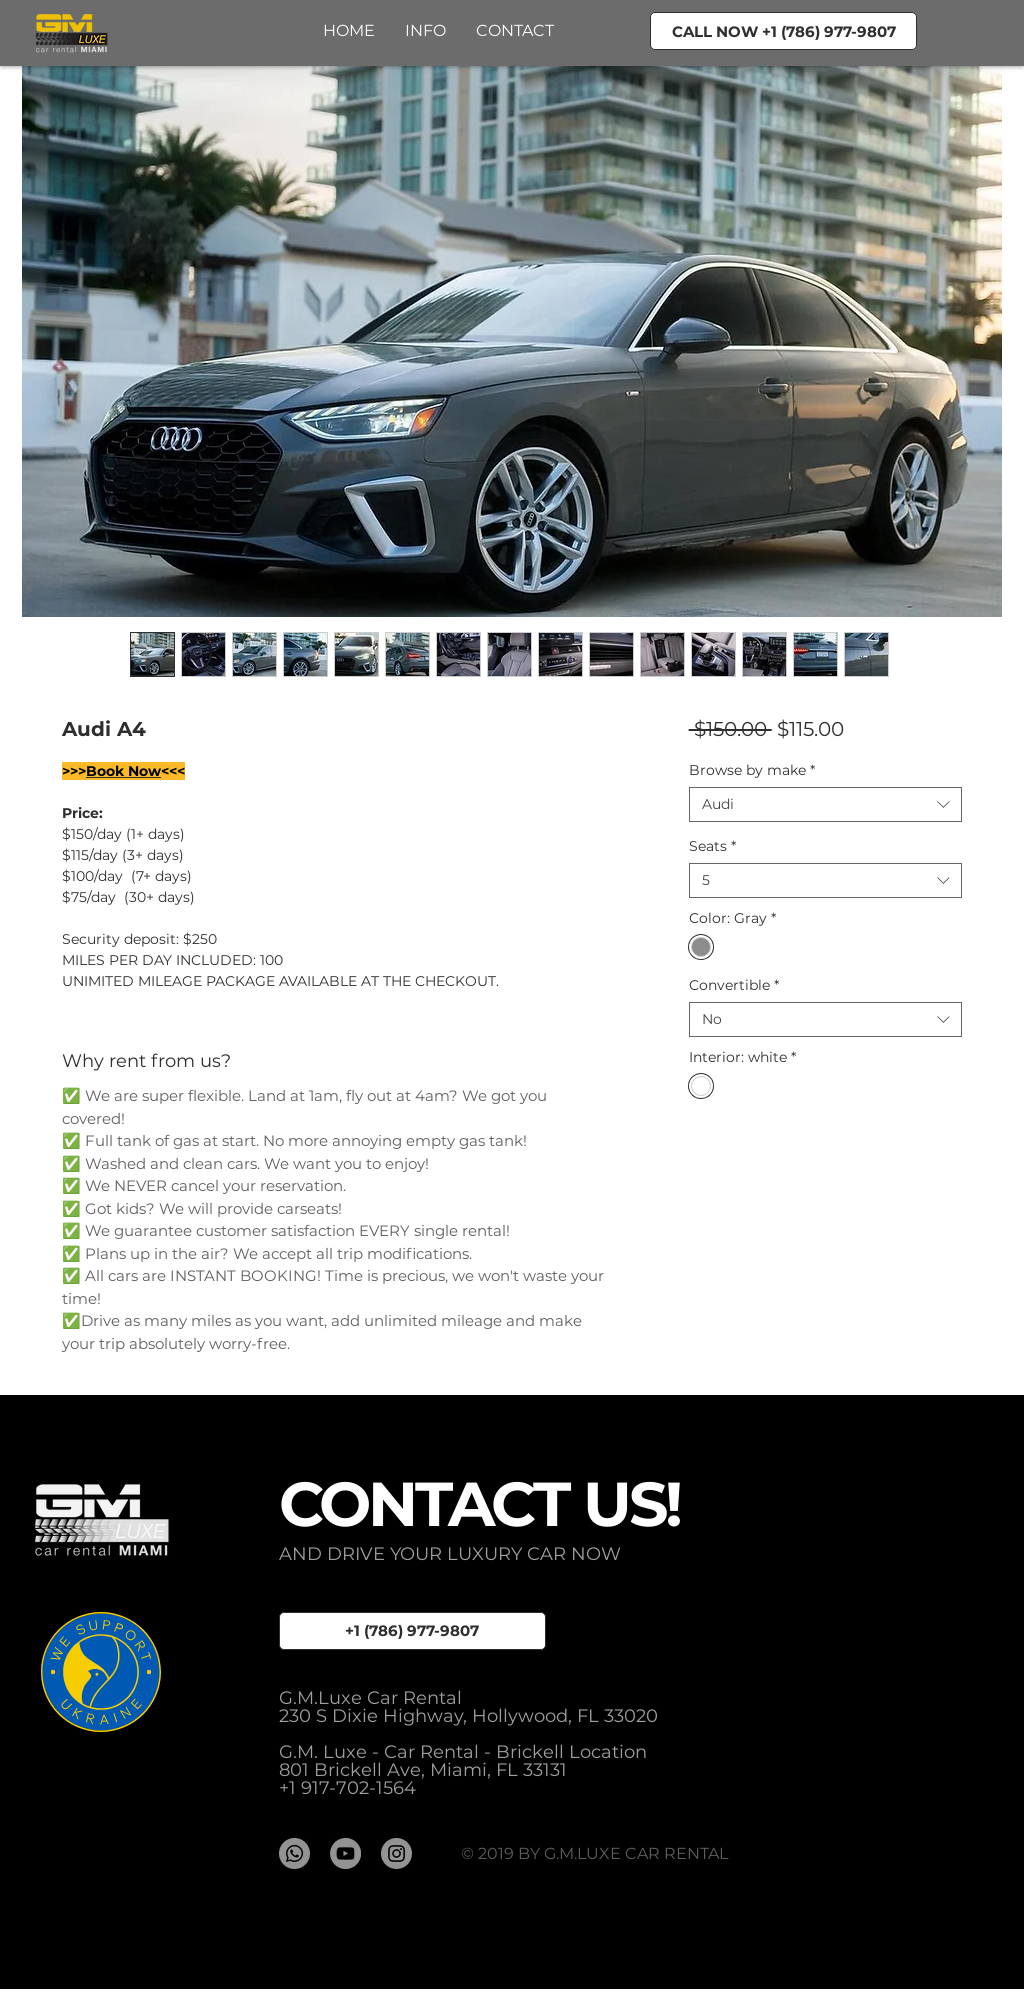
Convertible (734, 985)
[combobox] (825, 804)
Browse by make (752, 770)
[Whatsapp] (294, 1853)
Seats (712, 846)
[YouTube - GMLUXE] (345, 1853)
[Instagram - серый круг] (396, 1853)
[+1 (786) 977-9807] (412, 1631)
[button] (515, 30)
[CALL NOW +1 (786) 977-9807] (783, 31)
